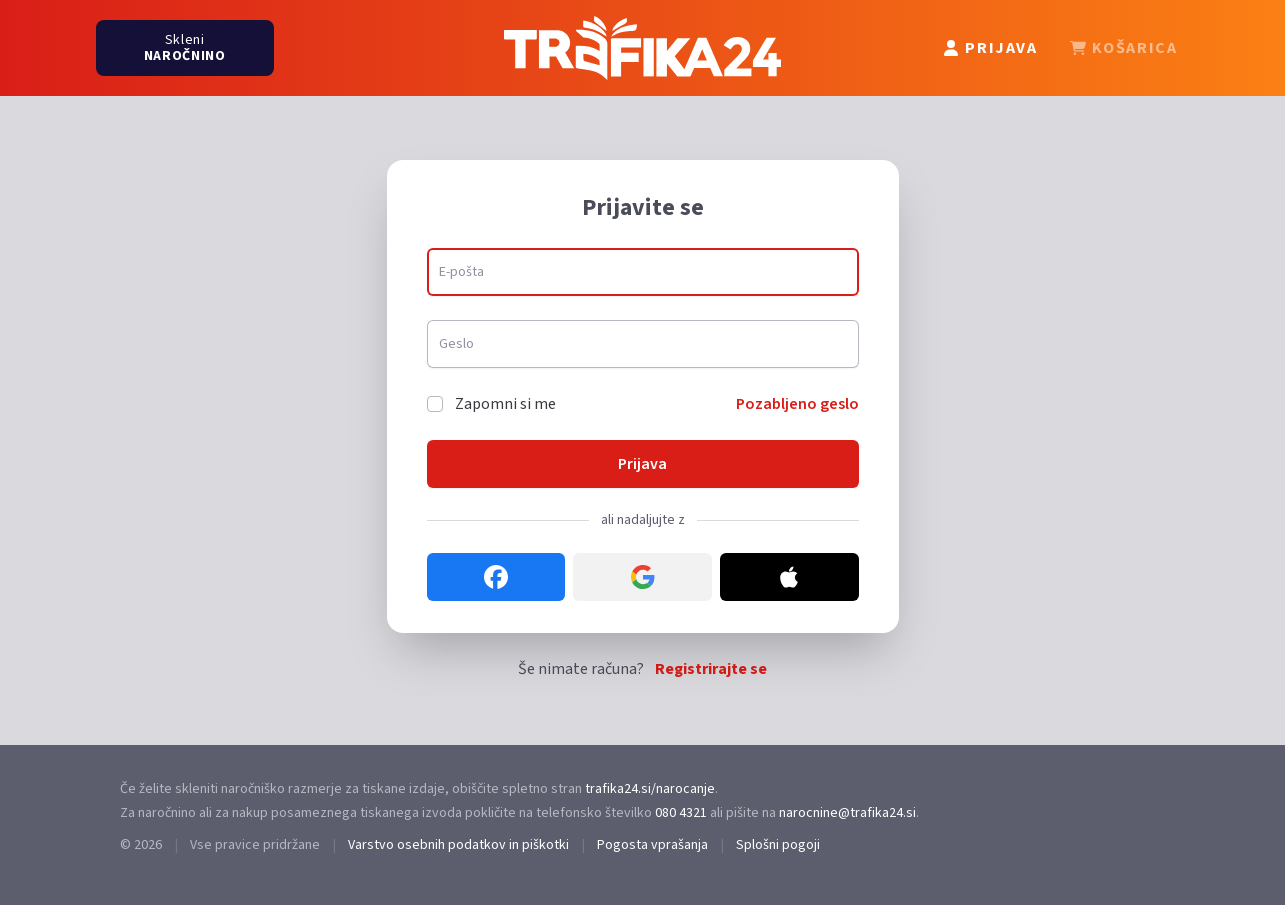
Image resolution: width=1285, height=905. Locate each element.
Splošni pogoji (778, 845)
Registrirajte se (711, 669)
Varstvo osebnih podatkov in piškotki (458, 845)
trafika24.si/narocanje (650, 789)
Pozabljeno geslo (797, 404)
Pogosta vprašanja (652, 845)
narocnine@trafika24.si (847, 813)
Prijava (642, 464)
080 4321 (681, 813)
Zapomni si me (505, 404)
